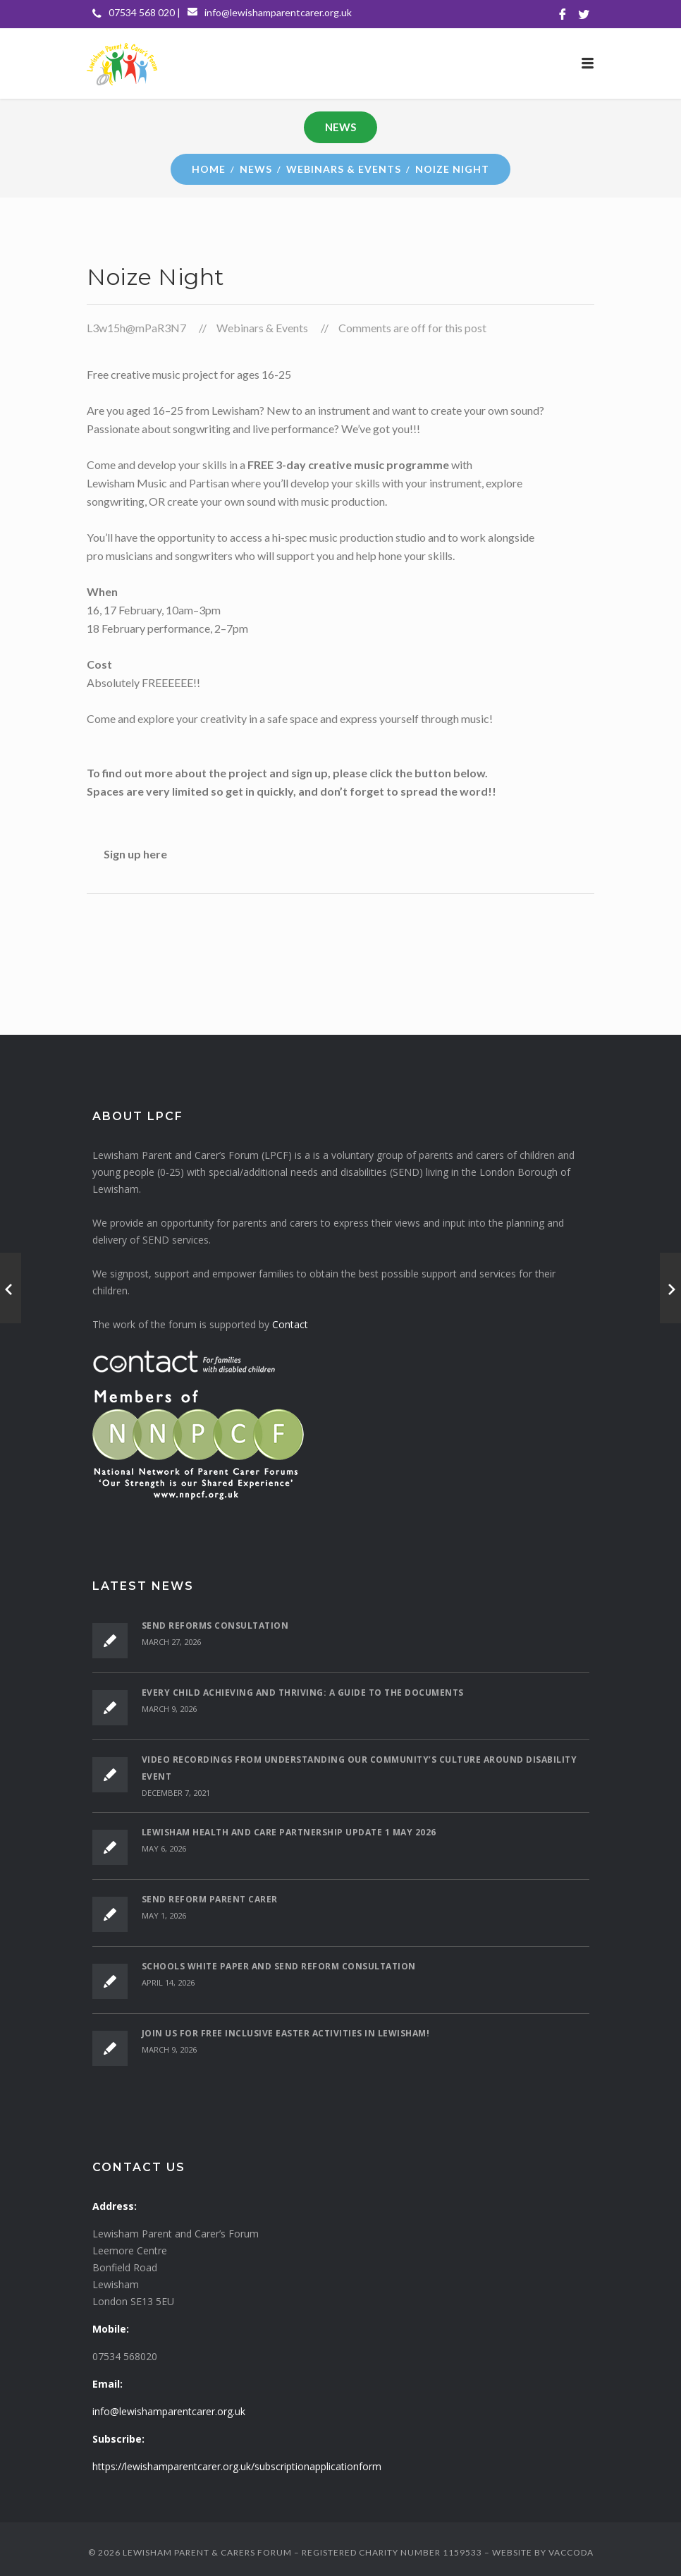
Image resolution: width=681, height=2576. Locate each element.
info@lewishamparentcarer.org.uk (278, 12)
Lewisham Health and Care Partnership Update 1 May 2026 (289, 1832)
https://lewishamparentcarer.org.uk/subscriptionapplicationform (236, 2466)
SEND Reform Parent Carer (210, 1899)
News (256, 169)
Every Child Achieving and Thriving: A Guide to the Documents (303, 1693)
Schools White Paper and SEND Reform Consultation (279, 1966)
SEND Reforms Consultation (215, 1626)
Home (209, 169)
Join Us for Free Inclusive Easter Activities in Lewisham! (286, 2033)
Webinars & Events (343, 169)
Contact (290, 1324)
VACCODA (571, 2552)
